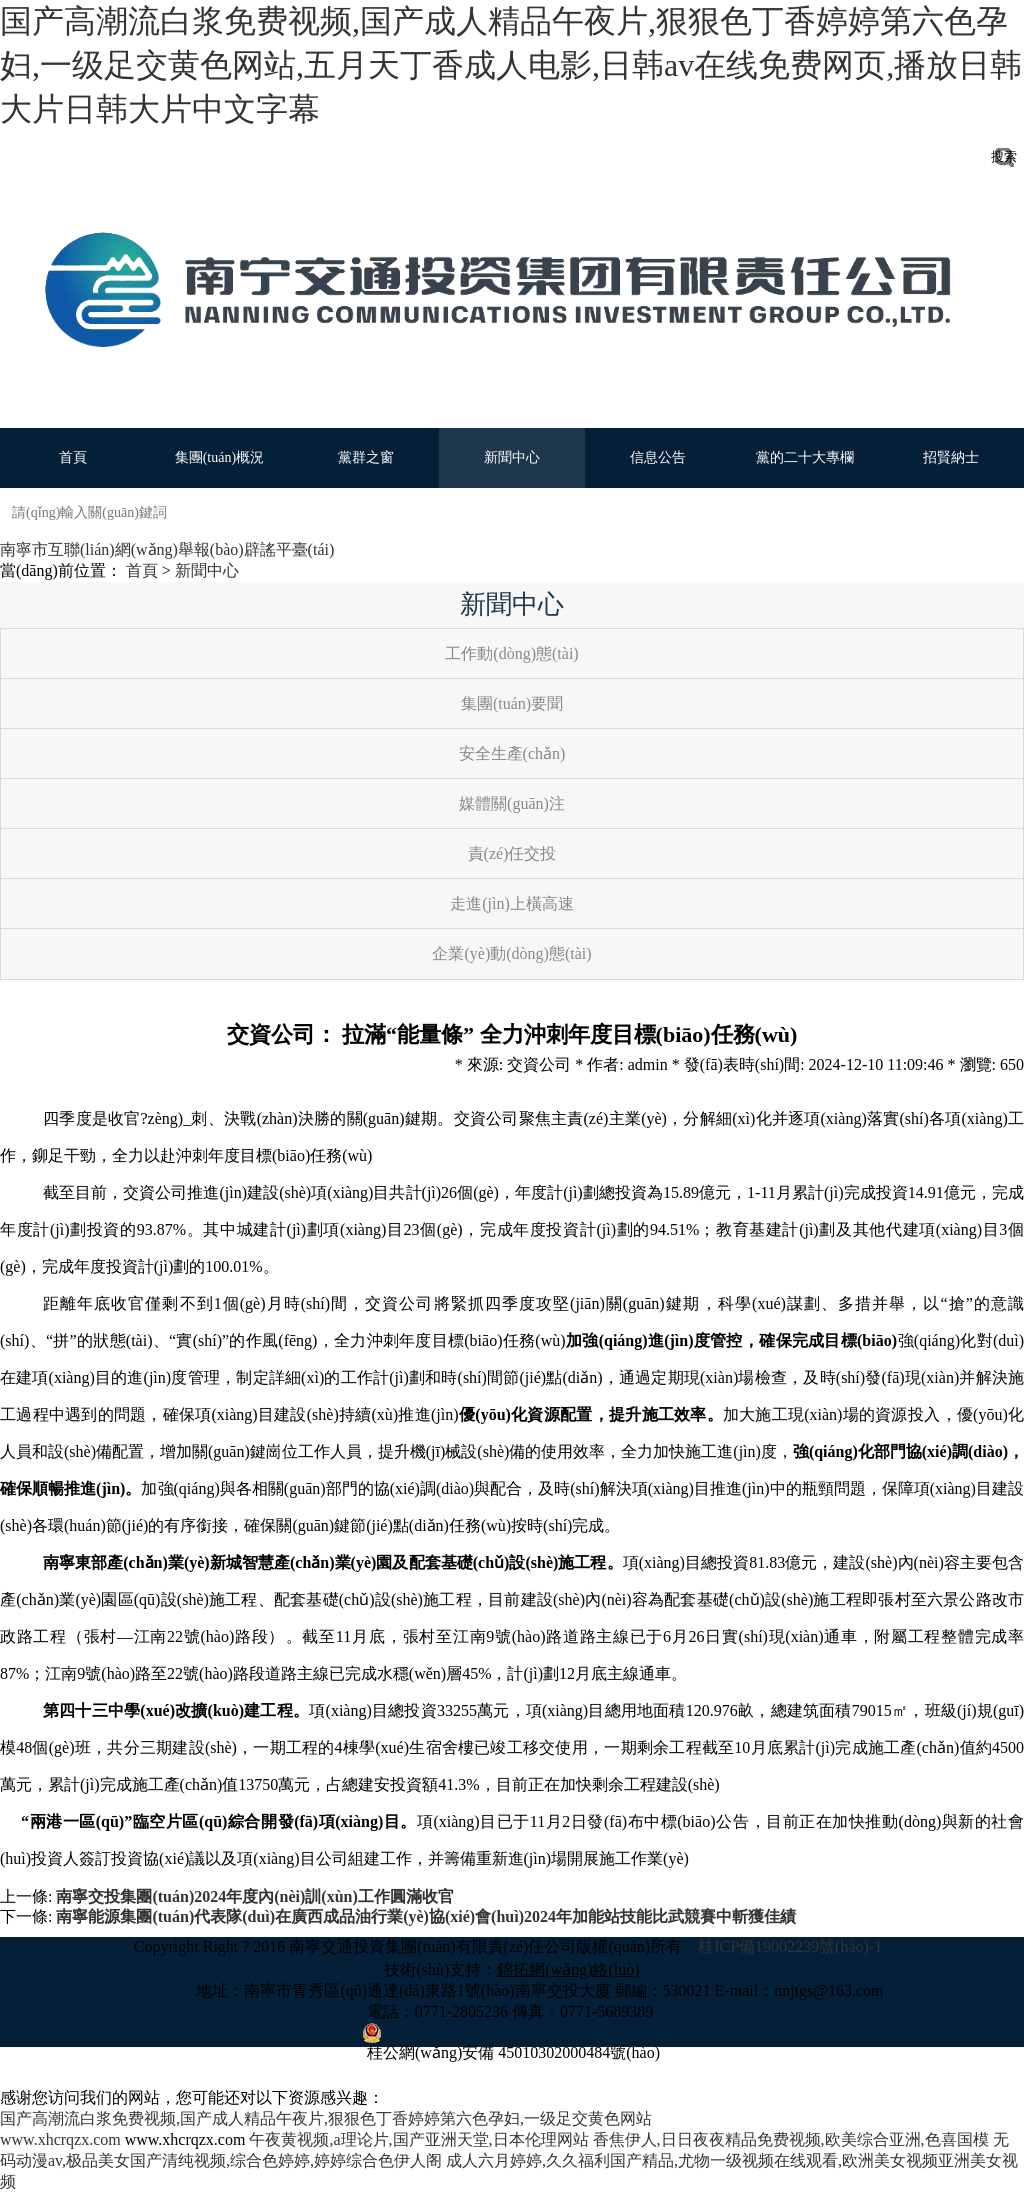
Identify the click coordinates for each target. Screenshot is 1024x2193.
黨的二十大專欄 (805, 457)
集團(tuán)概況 (219, 457)
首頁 (73, 457)
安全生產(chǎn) (512, 753)
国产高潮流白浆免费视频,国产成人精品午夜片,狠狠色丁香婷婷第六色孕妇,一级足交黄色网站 (326, 2118)
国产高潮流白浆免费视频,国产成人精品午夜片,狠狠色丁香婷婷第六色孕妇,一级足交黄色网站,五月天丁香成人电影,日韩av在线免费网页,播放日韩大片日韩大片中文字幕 (511, 65)
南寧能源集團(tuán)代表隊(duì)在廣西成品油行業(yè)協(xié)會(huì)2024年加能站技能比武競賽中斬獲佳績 (426, 1916)
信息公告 (658, 457)
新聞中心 (512, 457)
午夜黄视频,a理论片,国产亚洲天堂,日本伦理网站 (418, 2139)
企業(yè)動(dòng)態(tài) (511, 953)
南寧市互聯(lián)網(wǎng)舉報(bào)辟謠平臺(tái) (167, 549)
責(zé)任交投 (512, 853)
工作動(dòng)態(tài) (511, 653)
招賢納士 (951, 457)
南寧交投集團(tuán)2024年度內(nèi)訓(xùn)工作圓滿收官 (254, 1896)
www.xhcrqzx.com (60, 2139)
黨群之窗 (366, 457)
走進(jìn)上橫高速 (512, 903)
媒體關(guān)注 (512, 803)
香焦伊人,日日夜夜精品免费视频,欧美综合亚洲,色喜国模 (791, 2139)
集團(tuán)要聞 (512, 703)
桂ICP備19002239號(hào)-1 (792, 1946)
